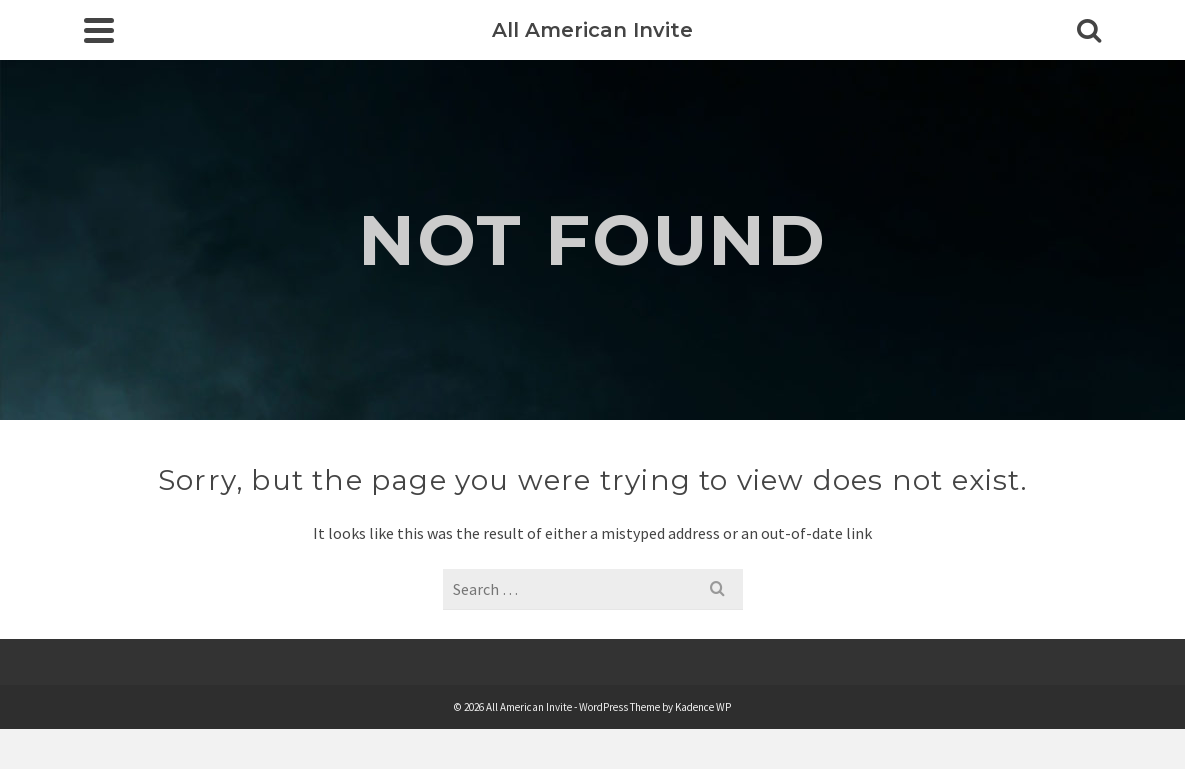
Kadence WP (703, 707)
